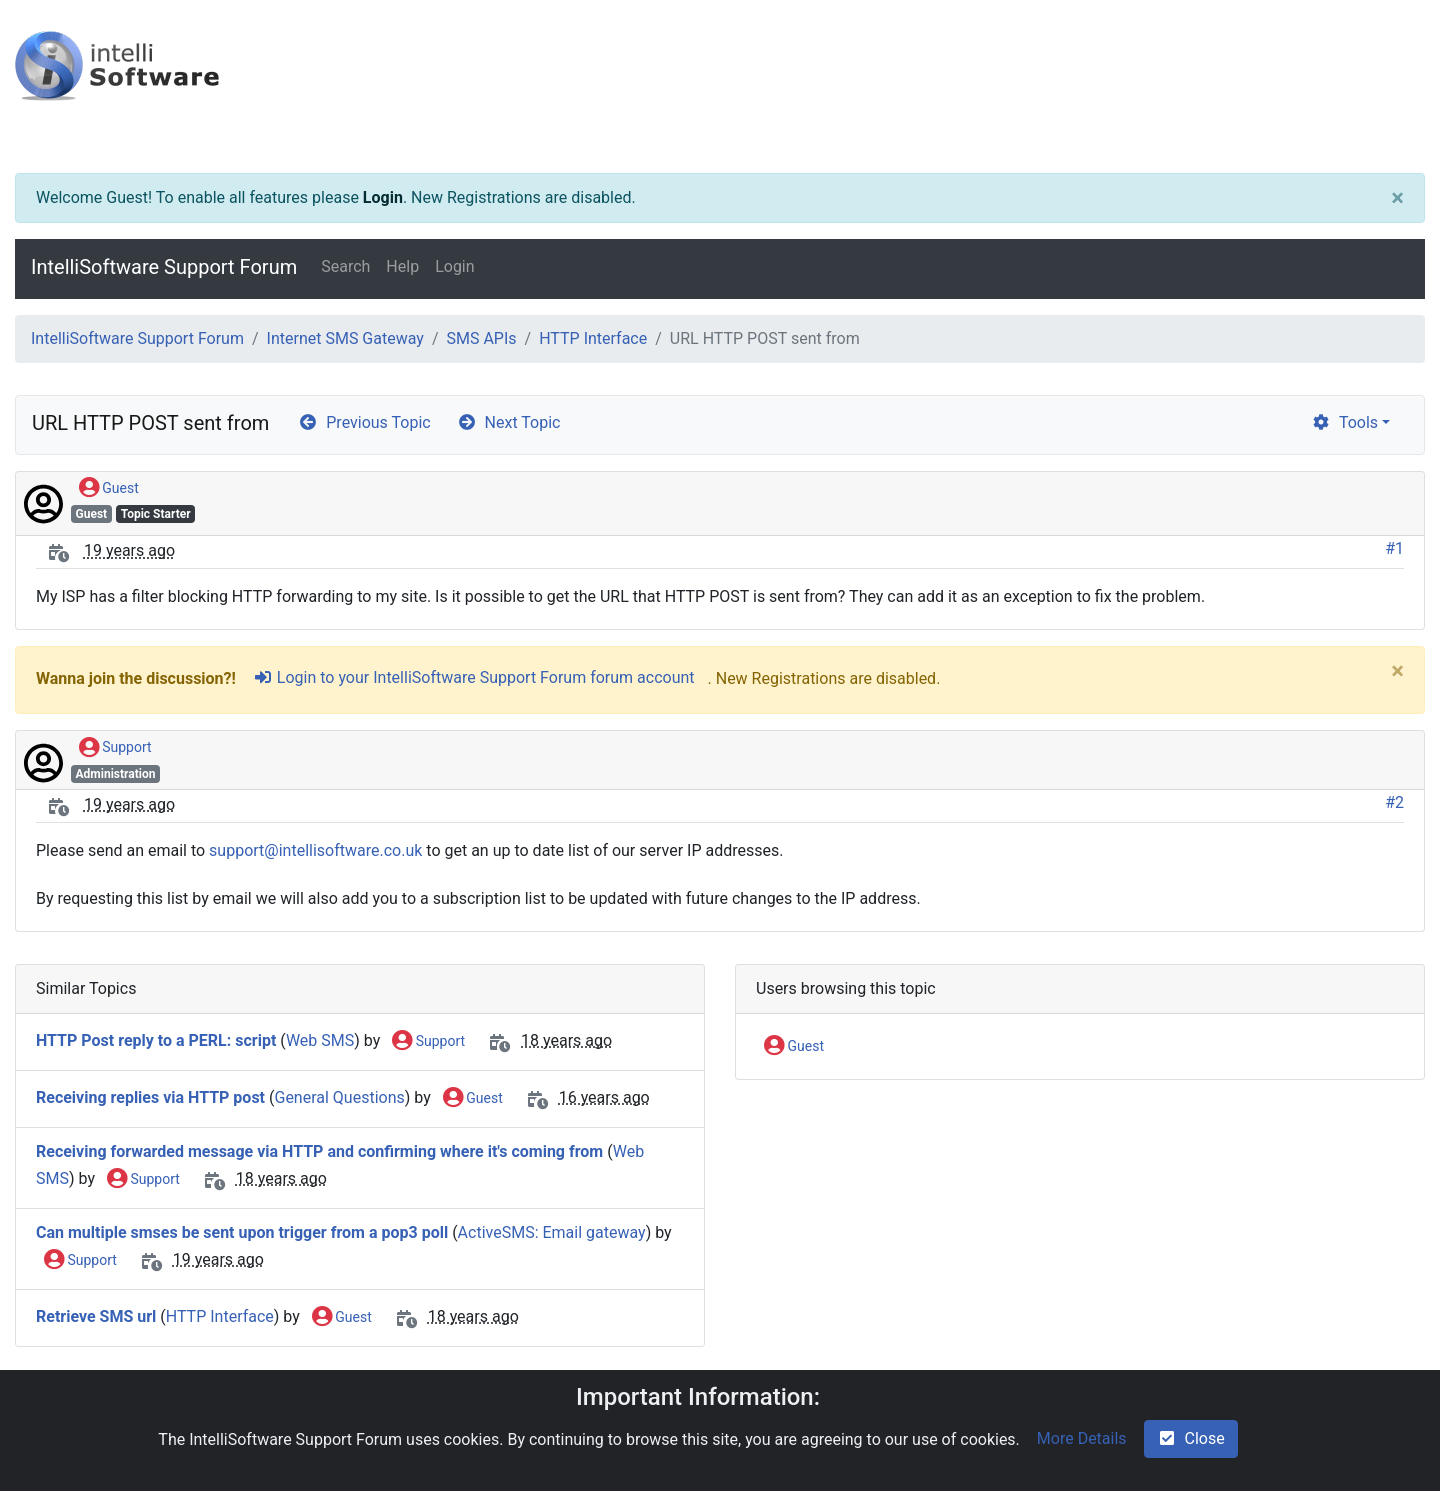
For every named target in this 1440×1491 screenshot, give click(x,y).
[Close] (1397, 198)
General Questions (339, 1097)
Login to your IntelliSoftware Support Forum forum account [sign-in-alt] (474, 677)
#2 (1394, 802)
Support (115, 748)
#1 (1394, 548)
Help (402, 266)
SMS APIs (481, 338)
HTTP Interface (593, 338)
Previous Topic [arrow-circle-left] (364, 422)
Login (383, 197)
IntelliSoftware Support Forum (164, 267)
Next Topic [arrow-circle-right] (509, 422)
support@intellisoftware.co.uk (315, 850)
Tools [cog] (1344, 422)
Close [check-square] (1191, 1438)
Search (345, 266)
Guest (109, 489)
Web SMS (320, 1040)
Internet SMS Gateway (345, 338)
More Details (1082, 1438)
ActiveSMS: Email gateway (552, 1232)
